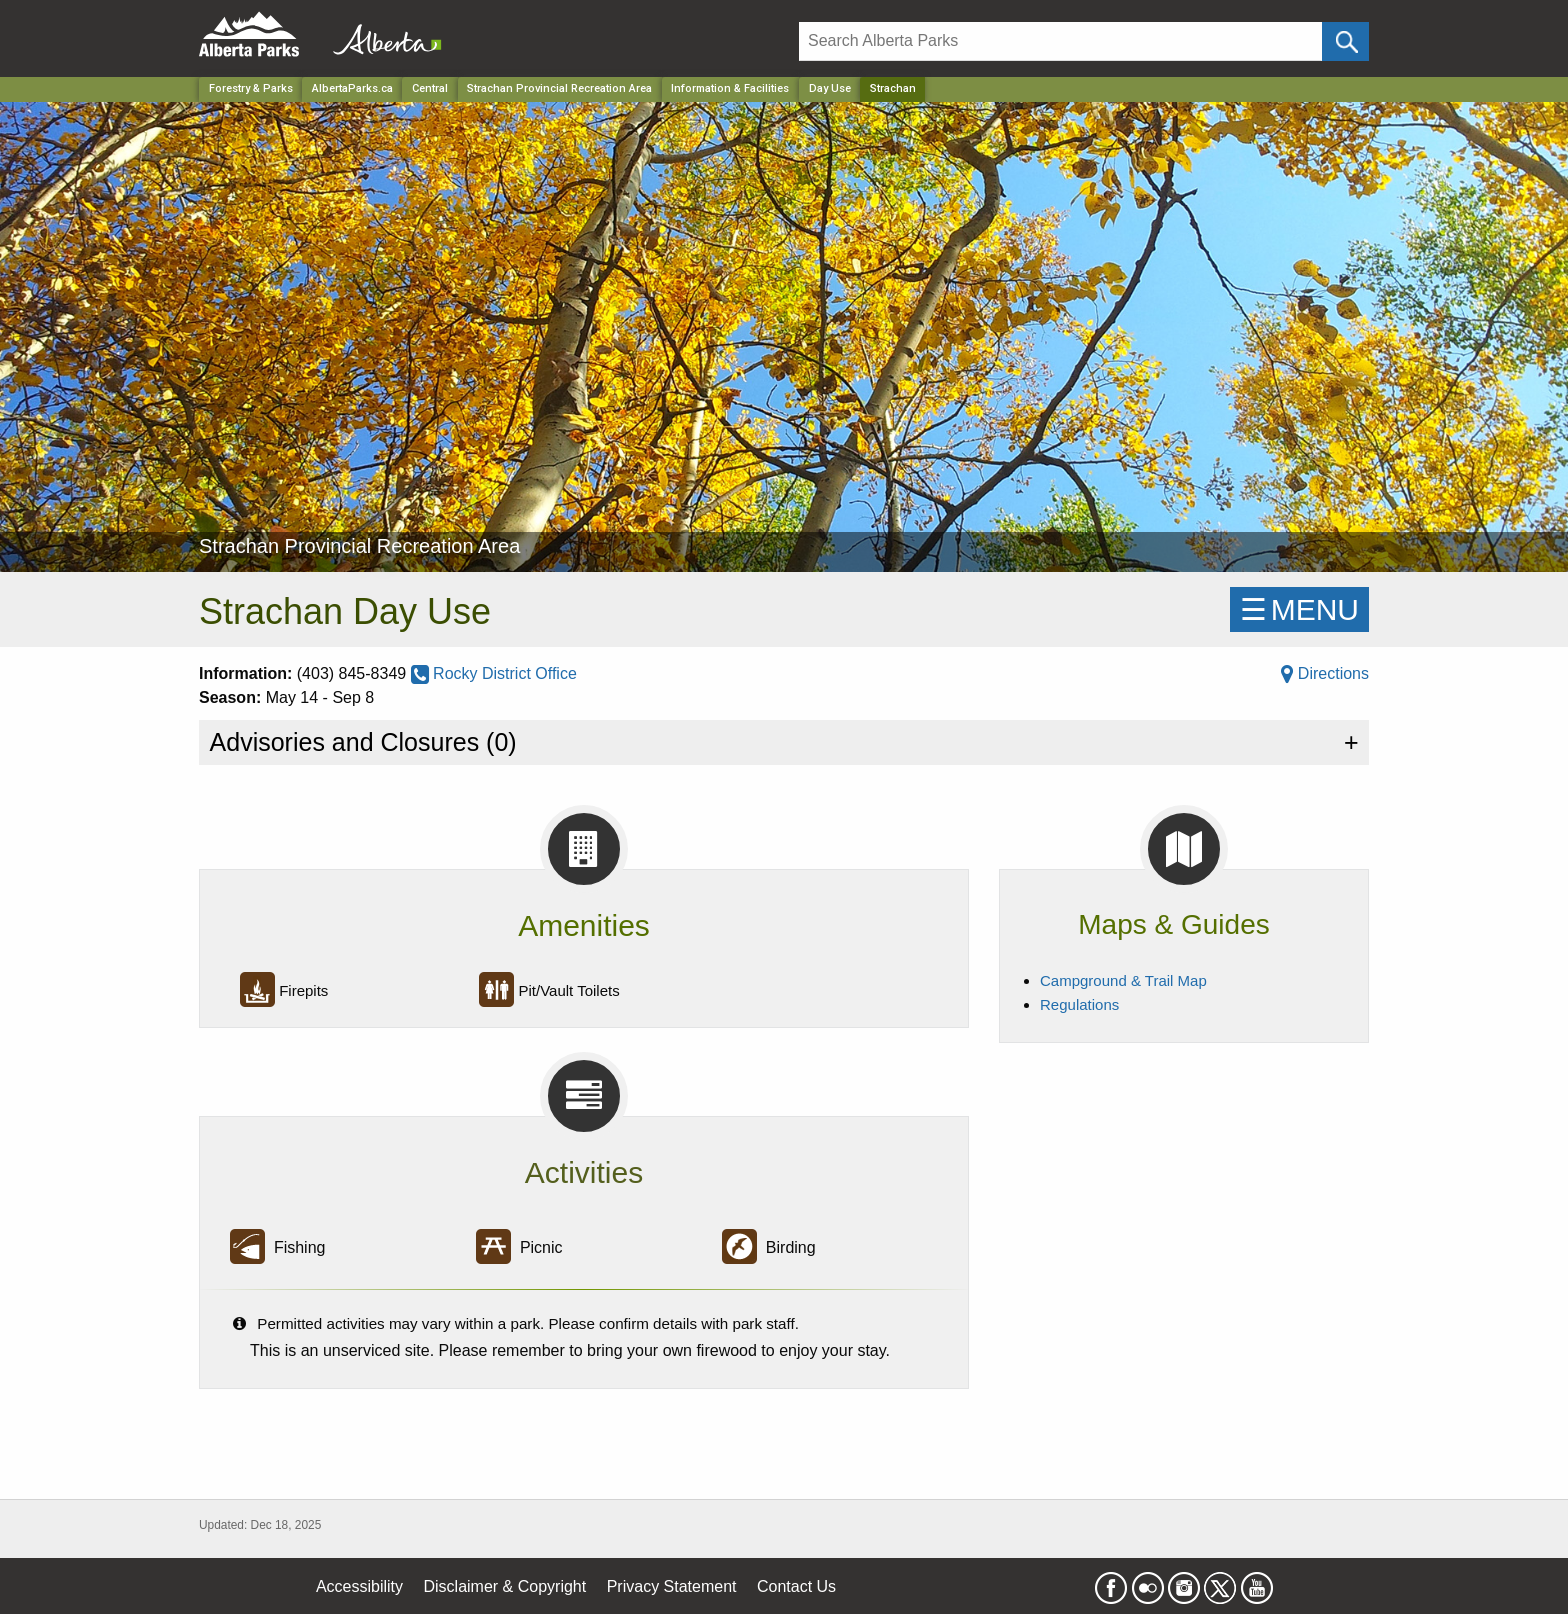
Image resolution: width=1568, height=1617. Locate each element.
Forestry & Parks (251, 88)
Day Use (830, 88)
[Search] (1060, 41)
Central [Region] (430, 88)
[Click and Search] (1345, 41)
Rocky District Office (494, 673)
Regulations (1079, 1004)
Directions (1325, 673)
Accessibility (359, 1586)
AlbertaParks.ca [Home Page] (352, 88)
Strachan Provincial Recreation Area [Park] (559, 88)
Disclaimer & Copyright (505, 1586)
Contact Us (796, 1586)
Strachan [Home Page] (893, 88)
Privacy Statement (672, 1586)
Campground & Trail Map (1123, 980)
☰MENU (1299, 609)
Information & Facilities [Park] (730, 88)
